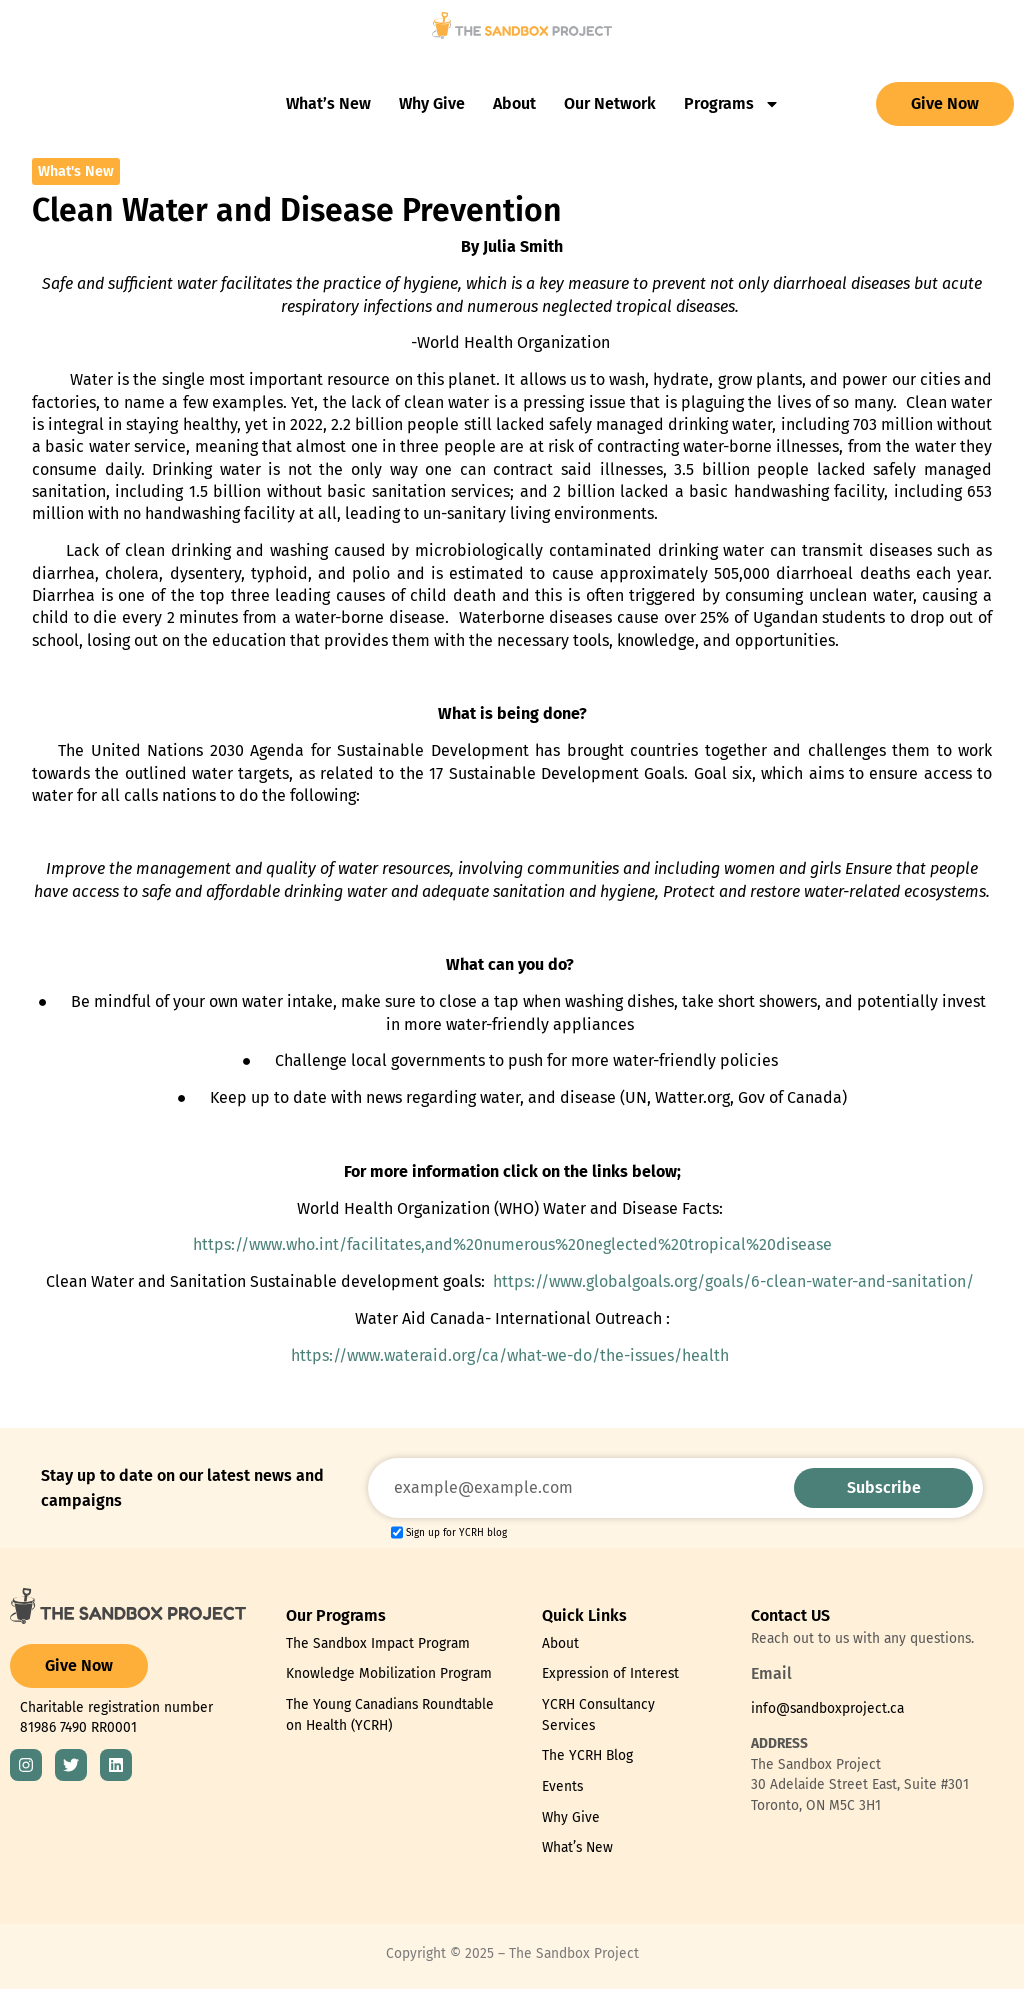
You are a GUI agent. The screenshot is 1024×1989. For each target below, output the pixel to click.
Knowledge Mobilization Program (389, 1673)
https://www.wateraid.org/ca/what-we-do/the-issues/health (510, 1355)
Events (562, 1786)
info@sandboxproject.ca (827, 1708)
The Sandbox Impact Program (378, 1643)
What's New (76, 171)
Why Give (432, 103)
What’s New (328, 103)
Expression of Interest (610, 1673)
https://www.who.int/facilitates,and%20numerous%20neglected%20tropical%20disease (512, 1244)
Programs (732, 104)
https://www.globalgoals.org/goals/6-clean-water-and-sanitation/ (733, 1281)
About (514, 103)
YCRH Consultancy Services (598, 1715)
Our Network (610, 103)
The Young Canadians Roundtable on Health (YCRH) (390, 1715)
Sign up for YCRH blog (456, 1533)
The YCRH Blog (587, 1755)
